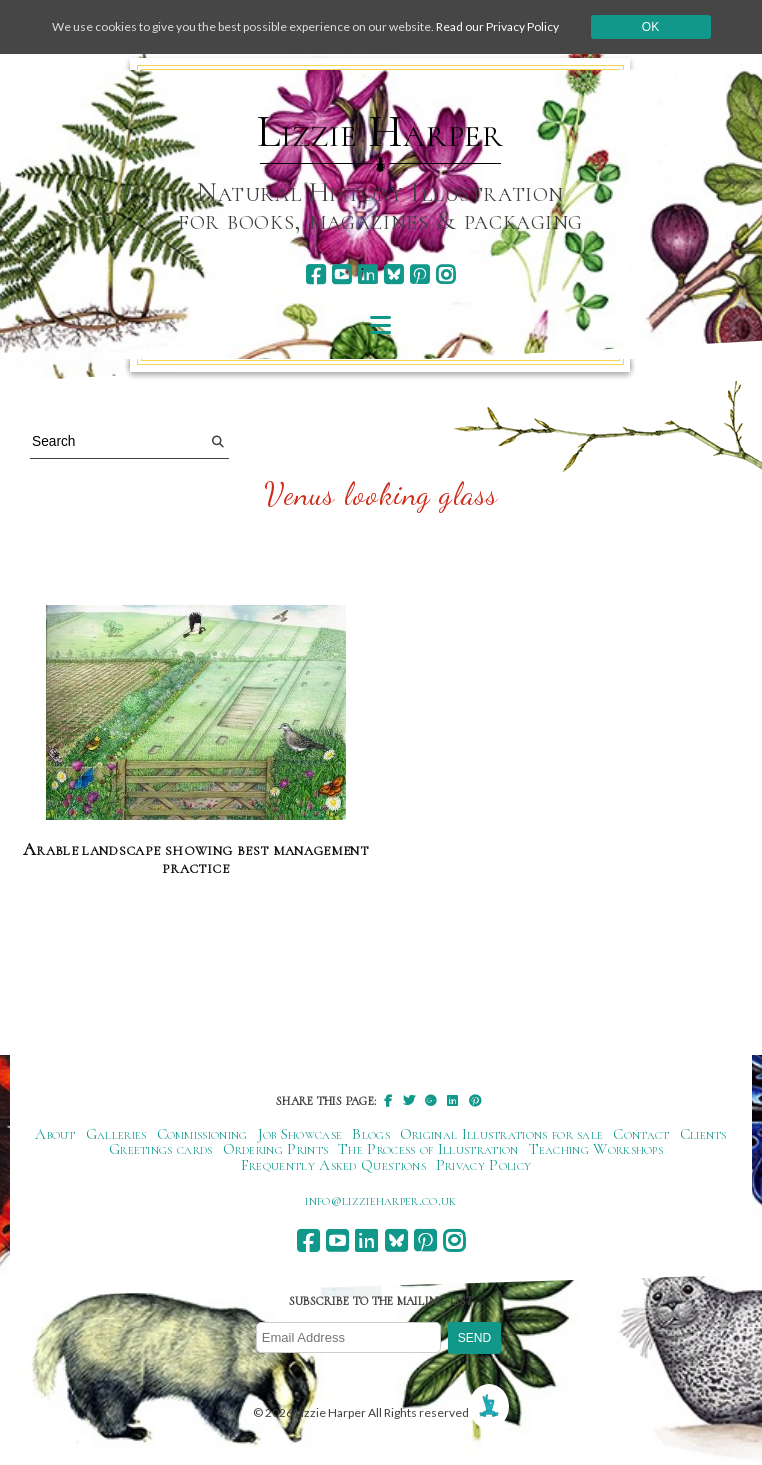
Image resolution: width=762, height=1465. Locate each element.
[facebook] (315, 274)
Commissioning (202, 1134)
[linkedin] (367, 274)
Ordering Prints (276, 1149)
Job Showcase (300, 1134)
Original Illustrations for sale (502, 1134)
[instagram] (445, 274)
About (55, 1134)
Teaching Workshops (596, 1149)
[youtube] (341, 274)
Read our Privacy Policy (497, 26)
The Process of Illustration (428, 1149)
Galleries (116, 1134)
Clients (703, 1134)
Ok (650, 27)
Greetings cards (161, 1149)
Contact (641, 1134)
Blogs (371, 1134)
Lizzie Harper (380, 132)
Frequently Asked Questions (333, 1165)
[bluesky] (393, 274)
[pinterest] (419, 274)
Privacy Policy (483, 1165)
